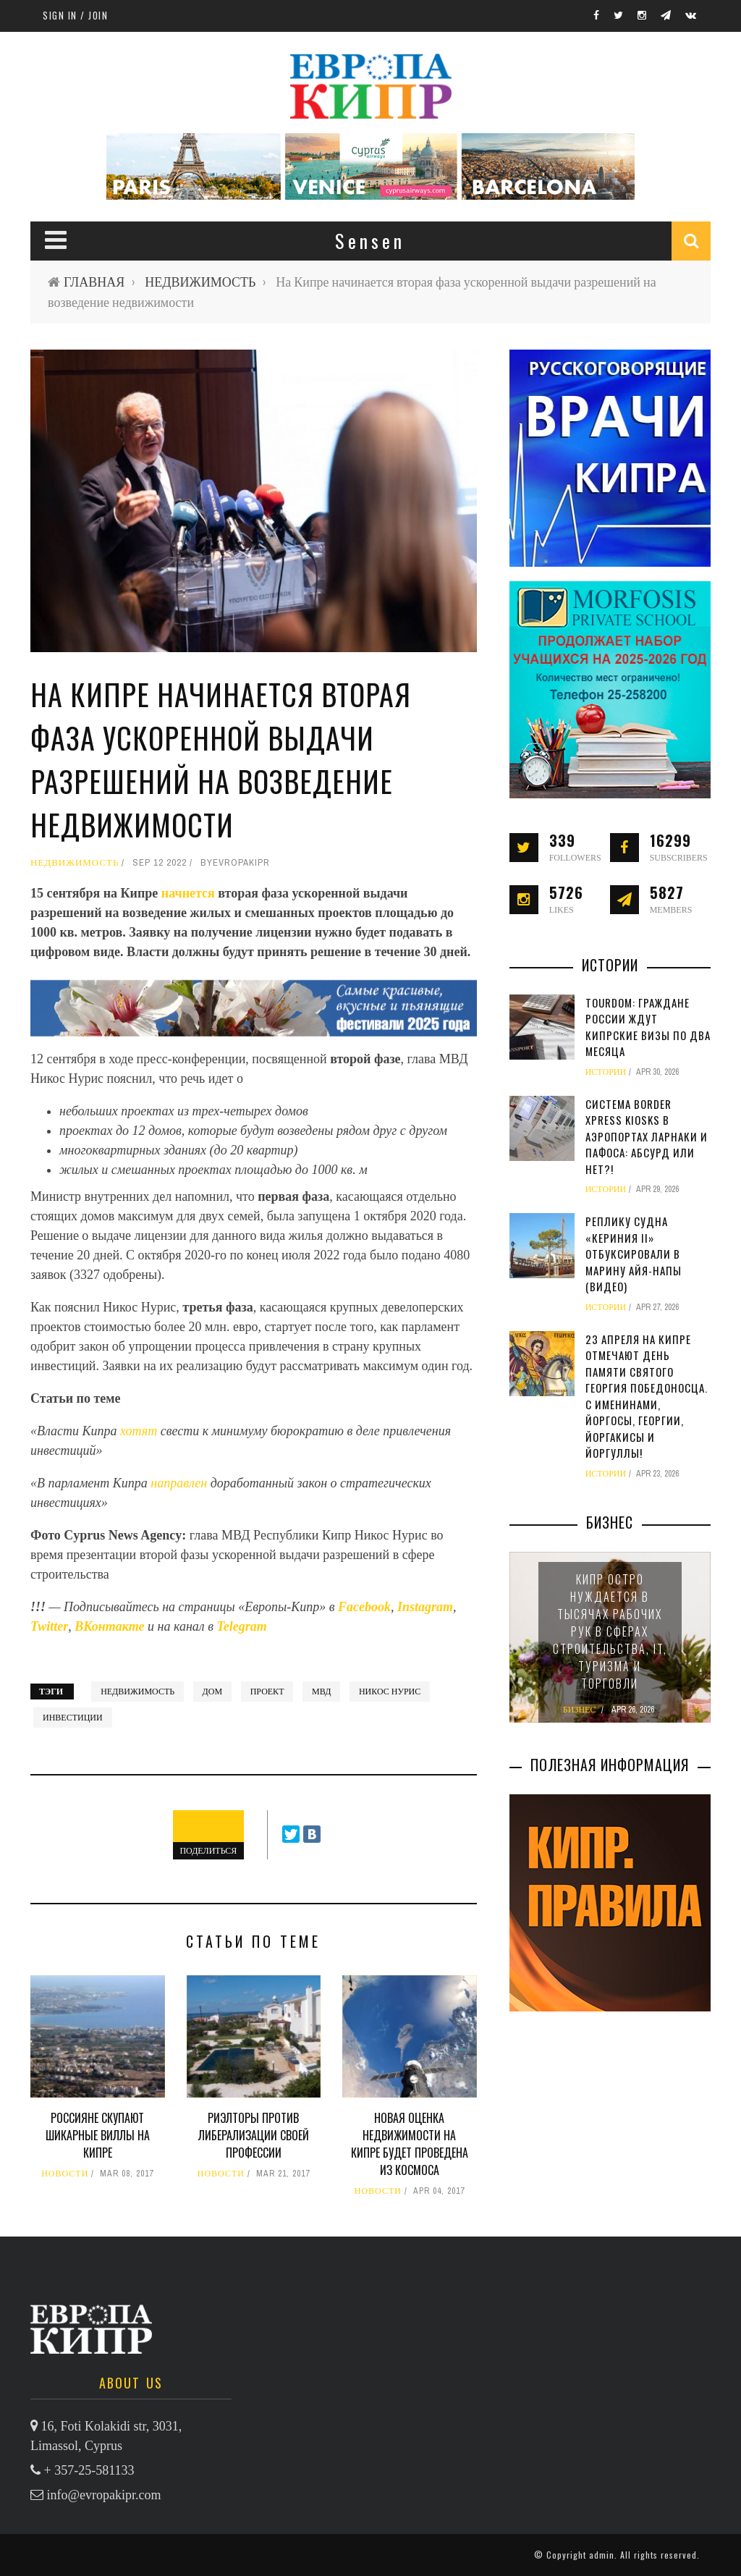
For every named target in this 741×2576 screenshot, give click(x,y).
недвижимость (137, 1691)
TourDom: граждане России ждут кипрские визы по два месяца (648, 1027)
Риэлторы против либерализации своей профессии (253, 2135)
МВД (321, 1691)
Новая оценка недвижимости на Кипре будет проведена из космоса (409, 2144)
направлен (180, 1483)
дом (213, 1691)
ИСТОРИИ (606, 1072)
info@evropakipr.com (104, 2495)
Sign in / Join (75, 15)
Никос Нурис (389, 1691)
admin (601, 2554)
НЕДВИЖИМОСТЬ (200, 282)
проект (267, 1691)
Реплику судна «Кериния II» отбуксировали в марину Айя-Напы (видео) (633, 1253)
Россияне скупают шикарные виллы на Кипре (98, 2135)
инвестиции (73, 1718)
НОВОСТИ (64, 2173)
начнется (189, 893)
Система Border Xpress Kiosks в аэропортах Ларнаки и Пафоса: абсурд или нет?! (646, 1136)
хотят (140, 1431)
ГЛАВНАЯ (94, 282)
